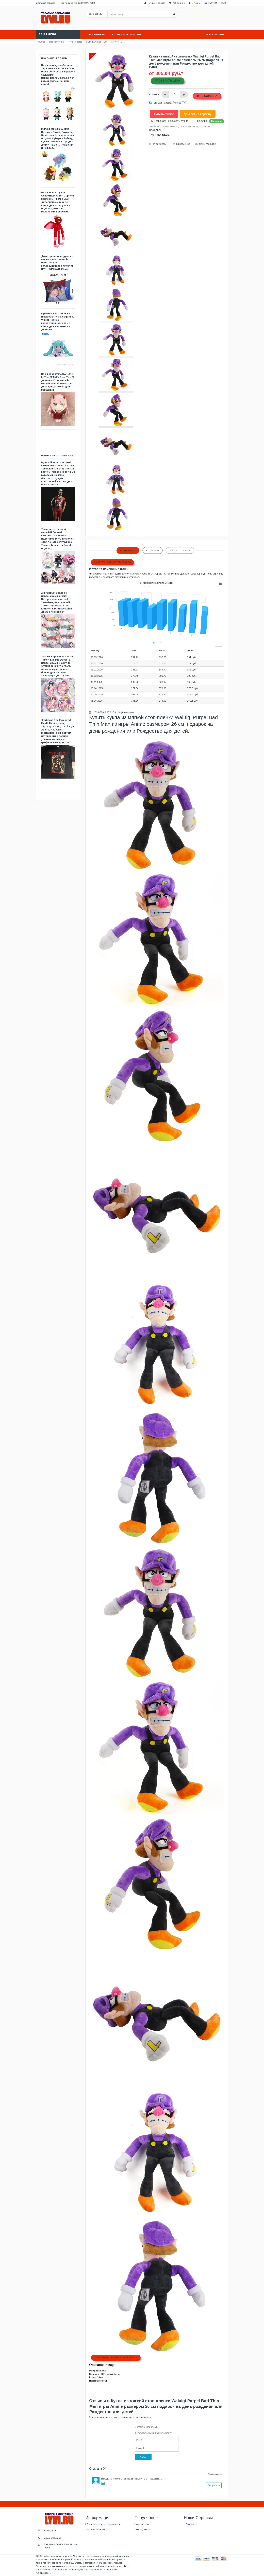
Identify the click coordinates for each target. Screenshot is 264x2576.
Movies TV (179, 102)
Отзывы (152, 550)
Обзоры (190, 2524)
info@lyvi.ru (50, 2530)
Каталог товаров (96, 2529)
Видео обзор (180, 550)
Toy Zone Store (159, 135)
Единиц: (154, 94)
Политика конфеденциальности (103, 2524)
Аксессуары (142, 2524)
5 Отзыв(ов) (158, 121)
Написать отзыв (178, 121)
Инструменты (143, 2529)
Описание (128, 550)
